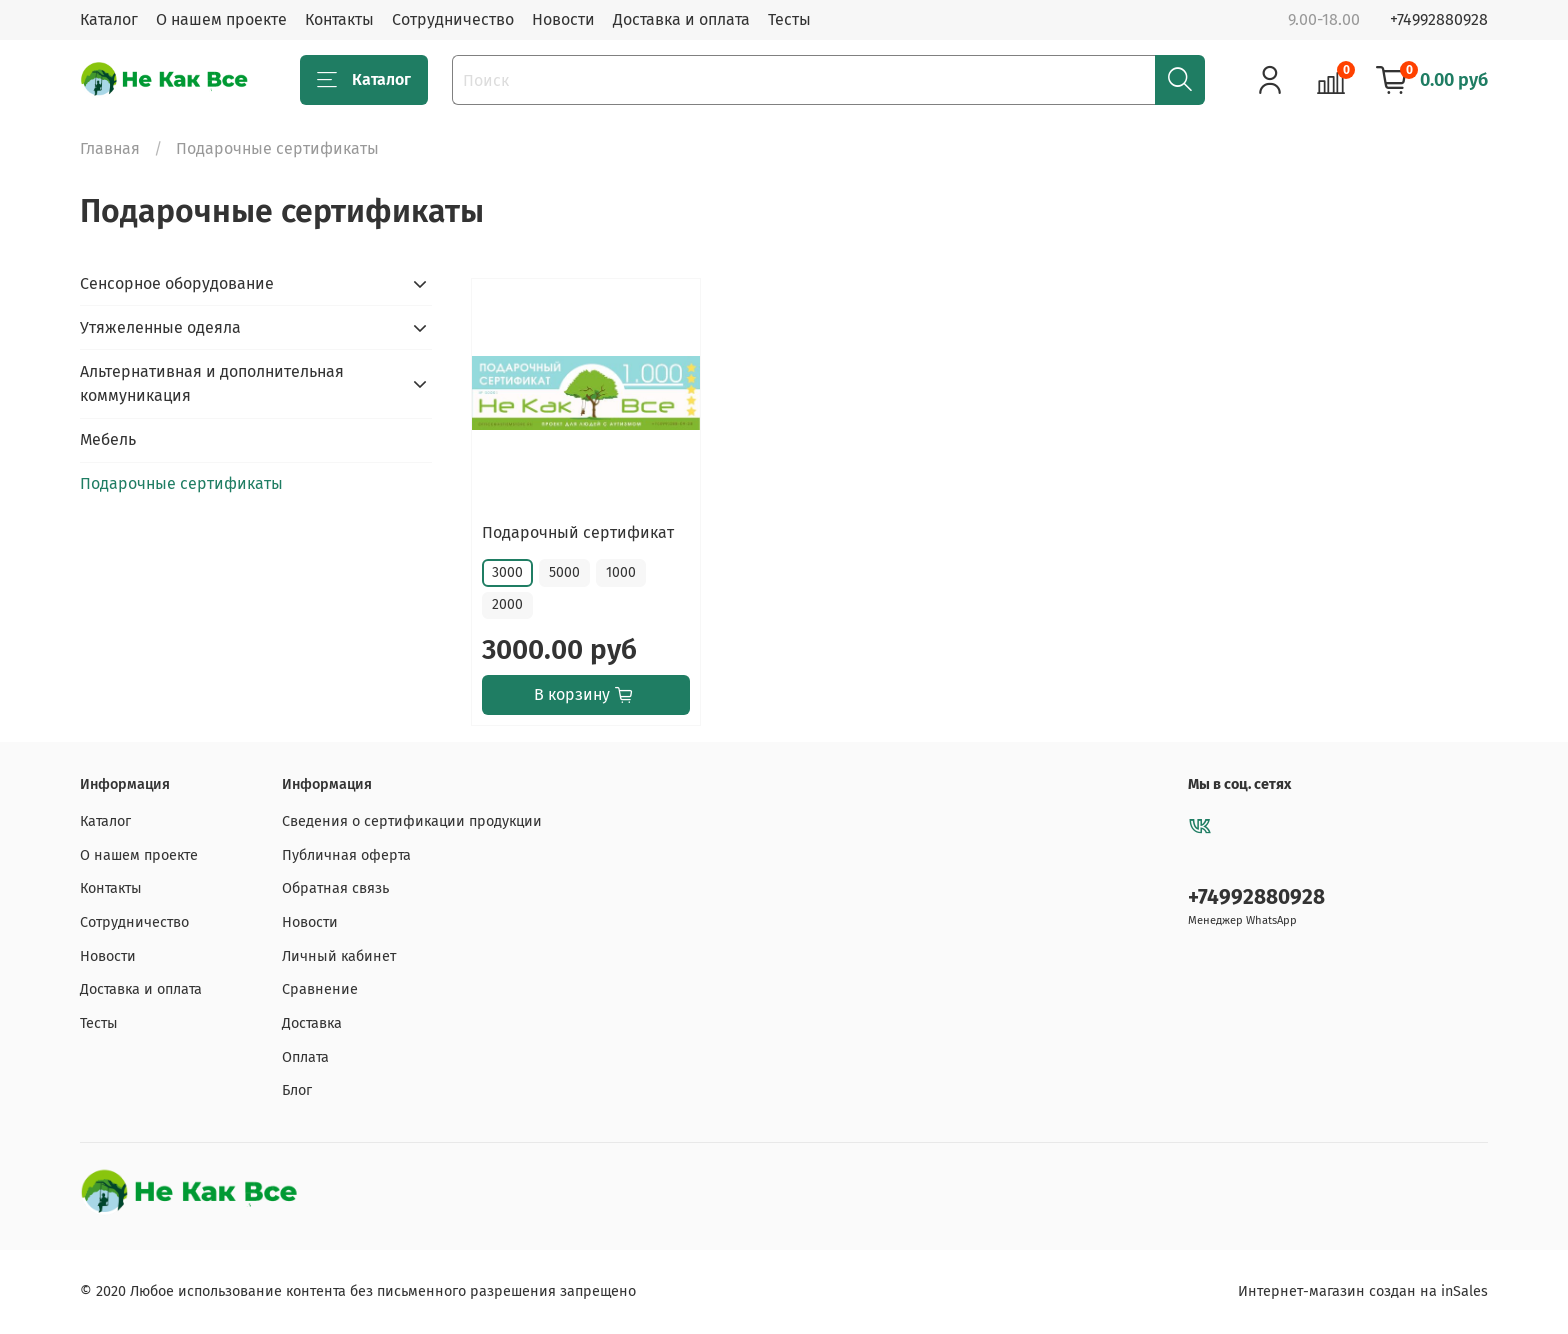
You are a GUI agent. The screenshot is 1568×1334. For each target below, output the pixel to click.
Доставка (312, 1023)
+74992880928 (1439, 19)
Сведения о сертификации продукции (412, 821)
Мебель (108, 439)
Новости (563, 19)
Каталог (109, 19)
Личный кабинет (339, 956)
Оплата (305, 1057)
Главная (110, 148)
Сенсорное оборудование (177, 283)
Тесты (789, 19)
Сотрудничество (453, 19)
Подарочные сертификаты (181, 483)
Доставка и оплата (681, 19)
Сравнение (320, 989)
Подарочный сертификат (578, 532)
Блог (297, 1090)
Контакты (339, 19)
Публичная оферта (346, 855)
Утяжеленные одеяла (160, 327)
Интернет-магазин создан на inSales (1363, 1291)
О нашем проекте (221, 19)
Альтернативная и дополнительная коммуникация (212, 383)
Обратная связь (335, 888)
